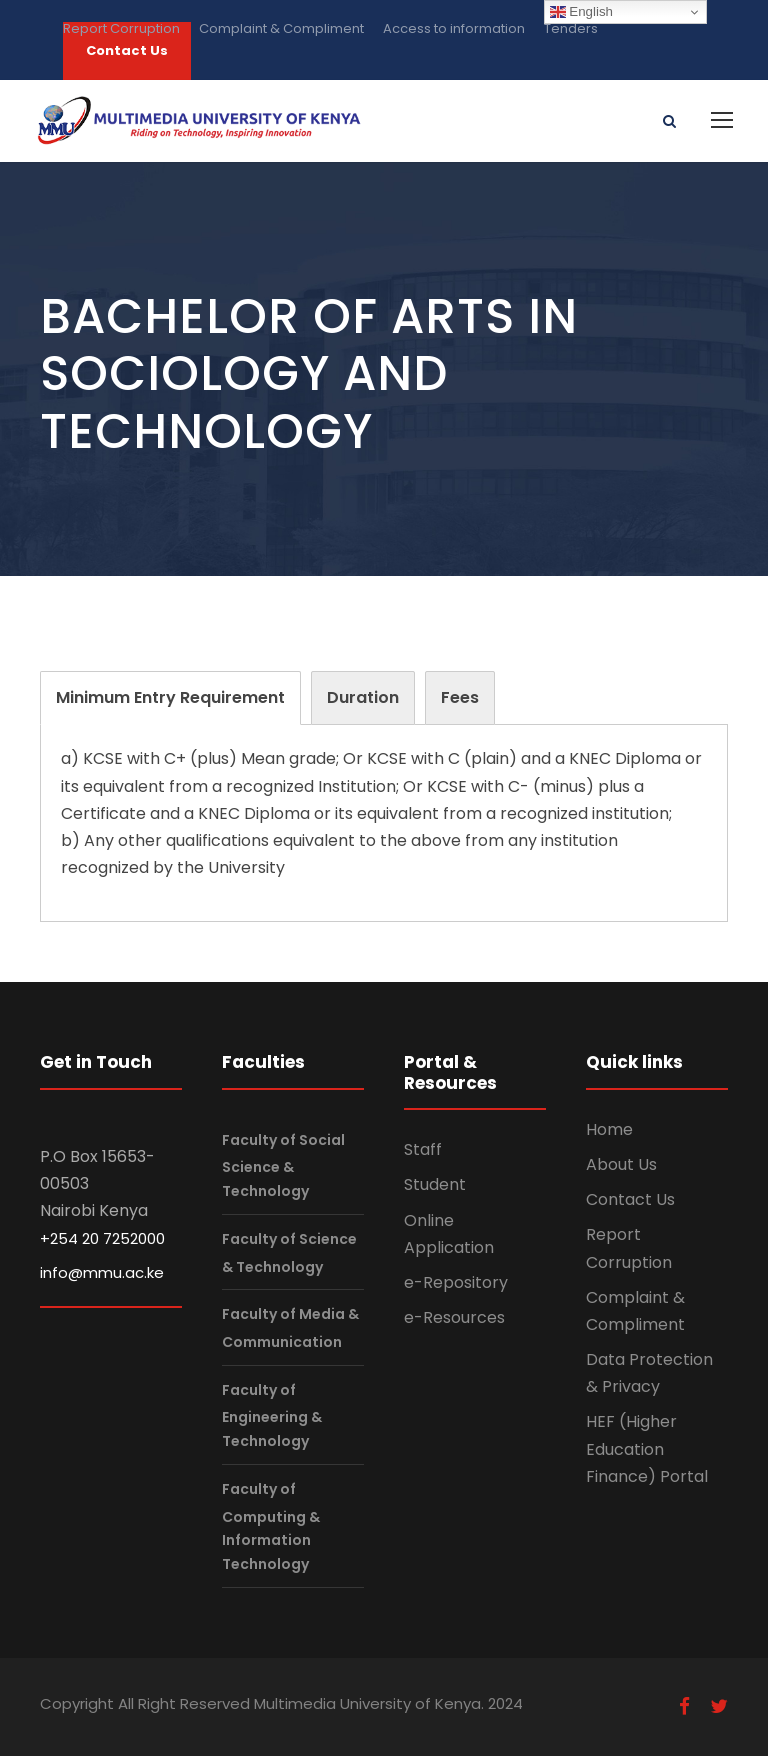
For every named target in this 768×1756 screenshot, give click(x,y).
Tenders (571, 28)
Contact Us (630, 1199)
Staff (423, 1149)
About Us (621, 1164)
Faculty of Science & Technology (289, 1252)
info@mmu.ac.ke (102, 1272)
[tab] (170, 698)
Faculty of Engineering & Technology (272, 1415)
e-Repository (456, 1282)
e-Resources (454, 1317)
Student (435, 1184)
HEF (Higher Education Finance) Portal (647, 1448)
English (581, 12)
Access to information (454, 28)
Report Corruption (121, 28)
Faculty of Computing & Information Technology (271, 1526)
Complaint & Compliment (281, 28)
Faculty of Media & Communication (290, 1328)
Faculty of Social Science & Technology (283, 1165)
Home (609, 1129)
